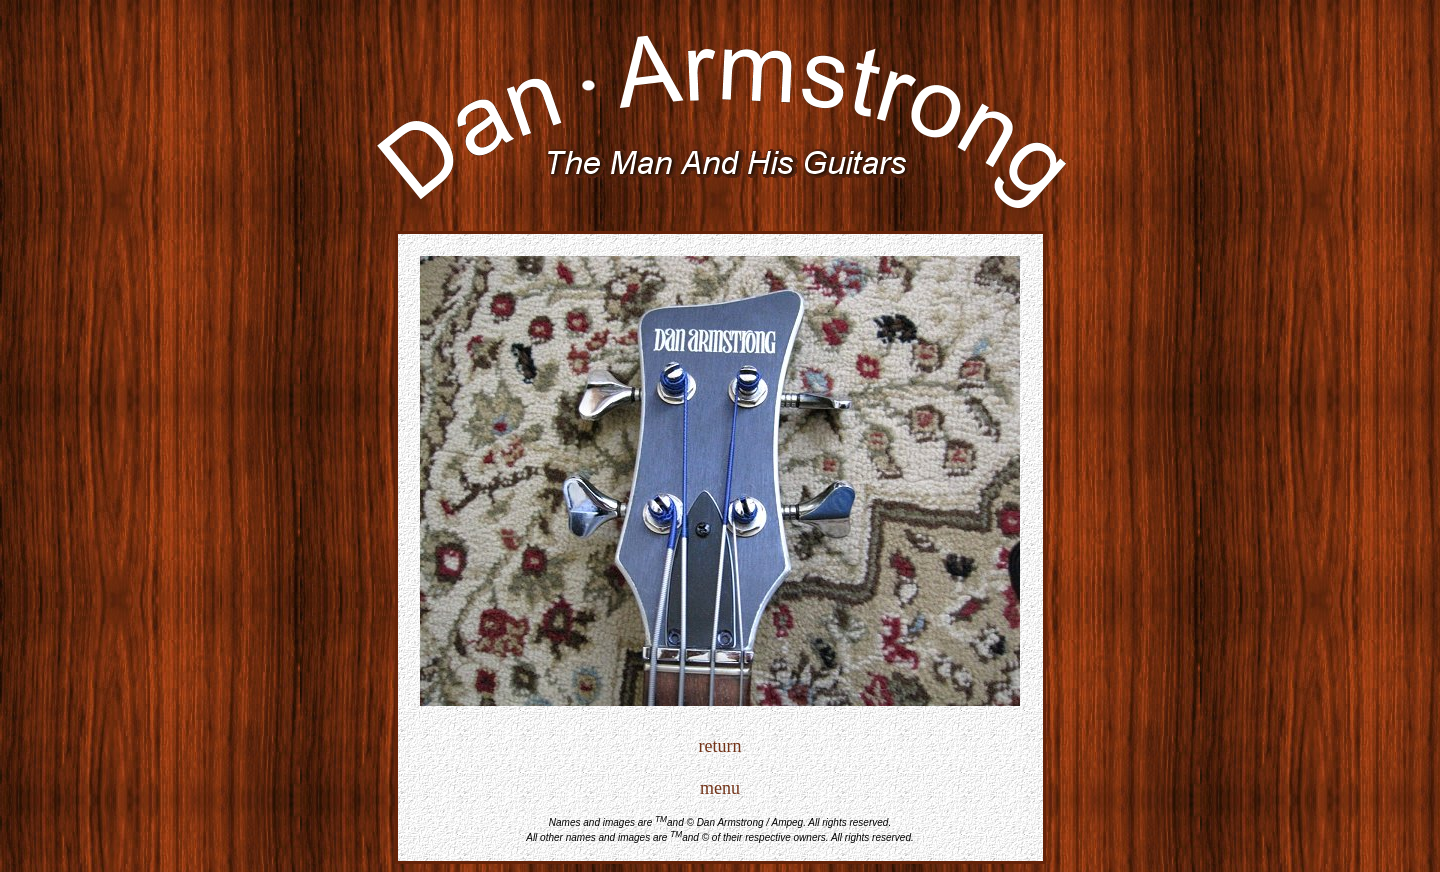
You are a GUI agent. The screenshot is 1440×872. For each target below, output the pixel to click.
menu (720, 788)
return (720, 746)
